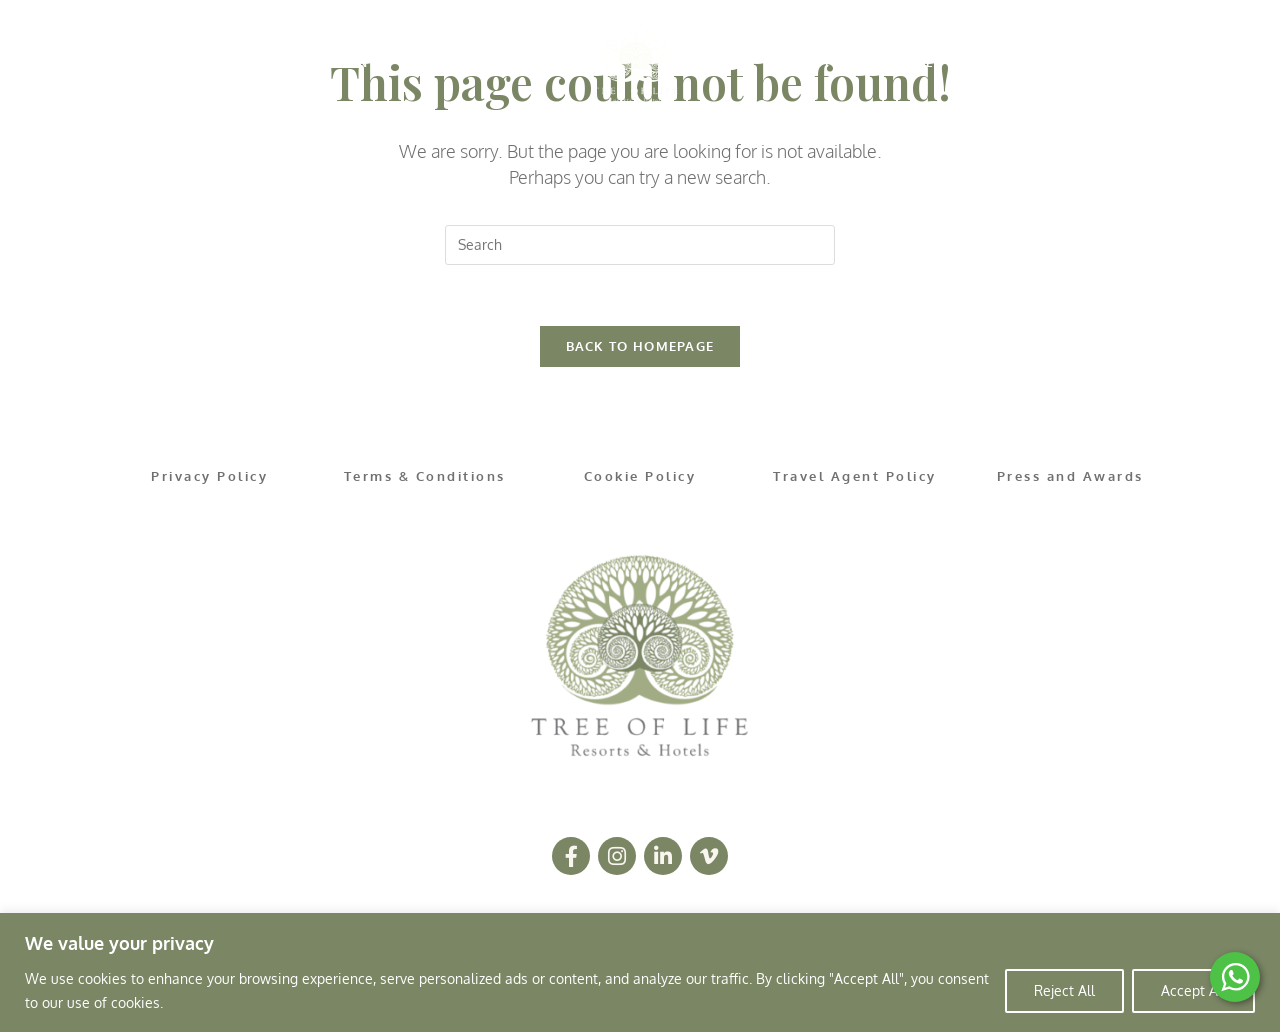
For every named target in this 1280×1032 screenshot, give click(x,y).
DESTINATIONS (317, 62)
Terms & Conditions (425, 476)
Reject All (1064, 990)
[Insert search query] (640, 245)
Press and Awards (1070, 476)
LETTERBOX (974, 62)
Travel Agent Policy (855, 476)
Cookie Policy (640, 476)
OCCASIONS (818, 62)
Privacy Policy (209, 476)
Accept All (1193, 990)
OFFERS (470, 62)
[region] (640, 972)
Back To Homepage (640, 346)
